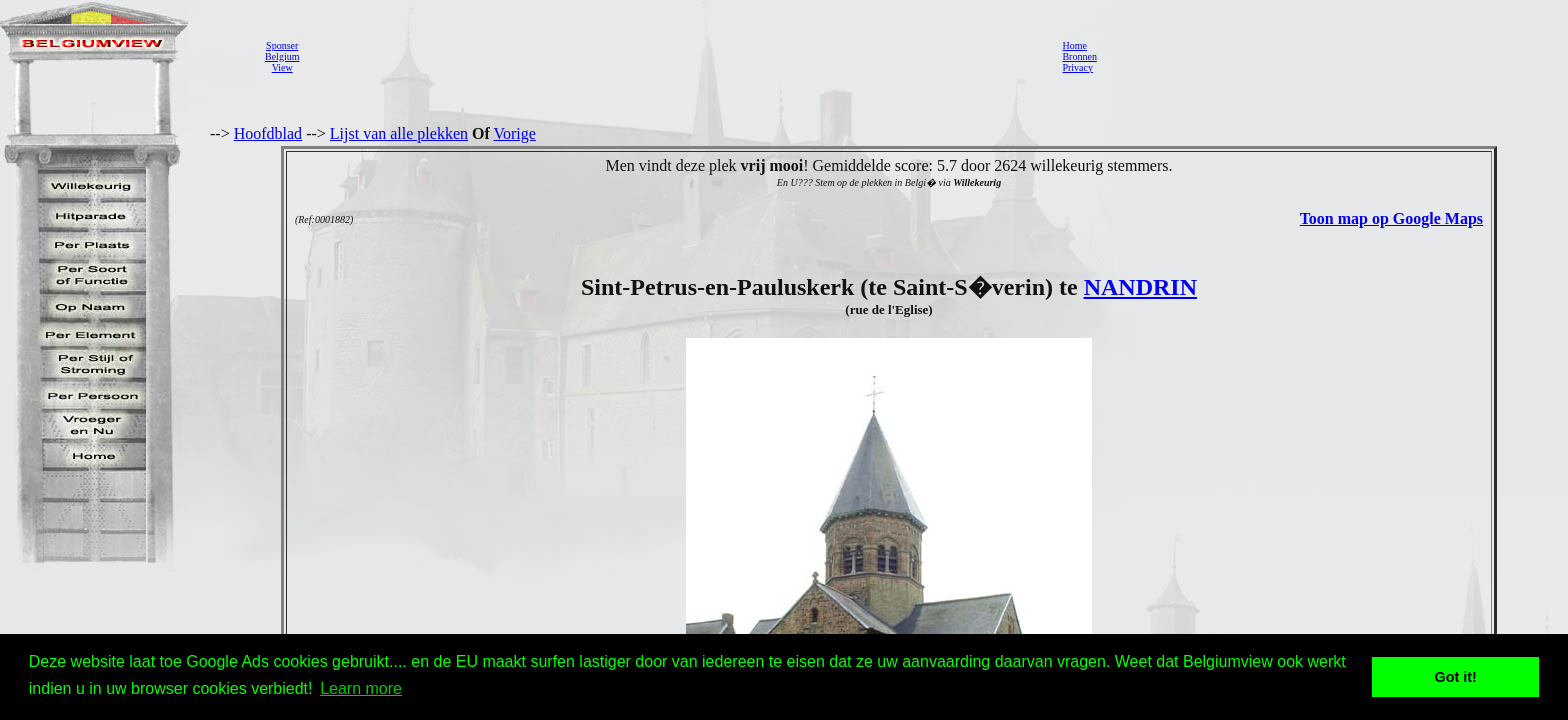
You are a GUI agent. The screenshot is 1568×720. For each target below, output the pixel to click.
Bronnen (1079, 56)
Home (1074, 45)
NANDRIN (1140, 287)
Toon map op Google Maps (1391, 218)
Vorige (515, 133)
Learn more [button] (361, 688)
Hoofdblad (268, 133)
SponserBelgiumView (282, 56)
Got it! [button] (1456, 677)
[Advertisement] (675, 56)
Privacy (1077, 67)
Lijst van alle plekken (399, 133)
